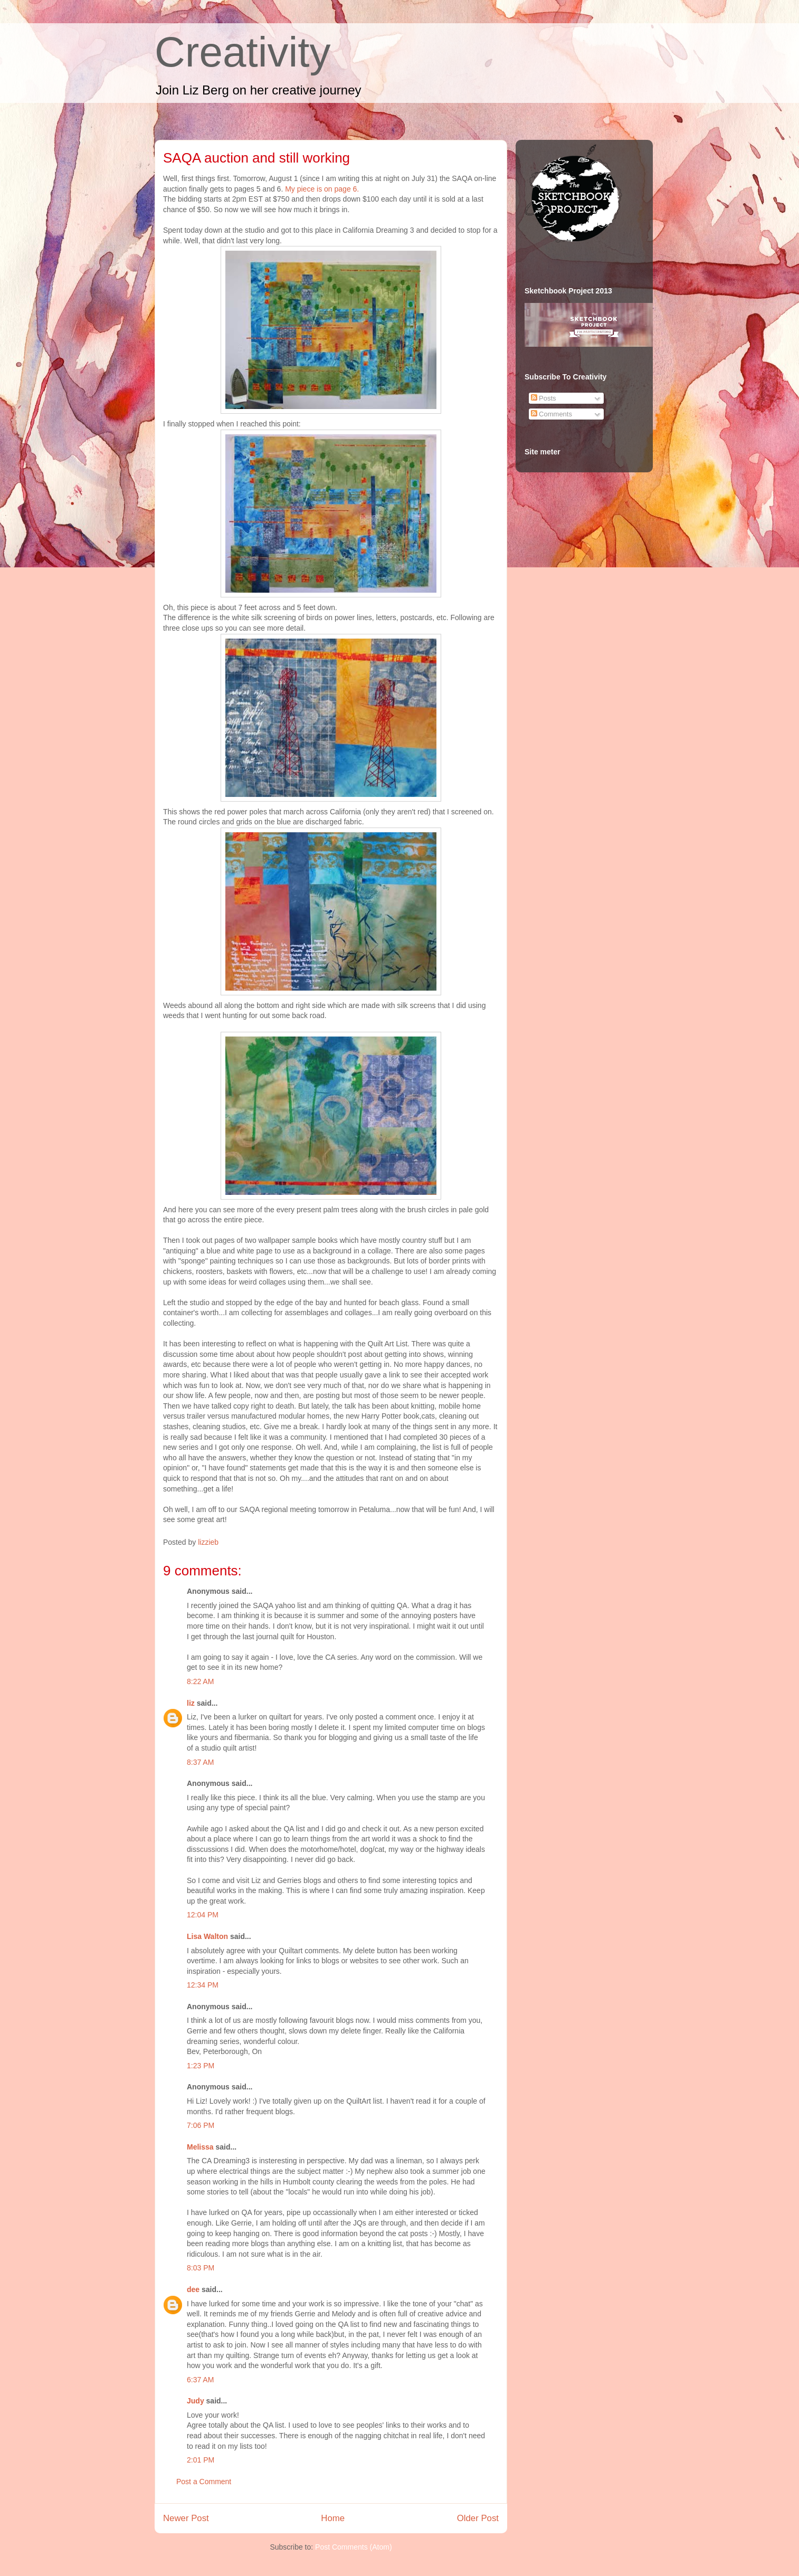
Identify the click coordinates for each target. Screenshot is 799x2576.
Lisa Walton (207, 1936)
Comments (551, 414)
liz (191, 1703)
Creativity (242, 51)
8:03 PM (200, 2268)
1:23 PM (200, 2065)
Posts (543, 398)
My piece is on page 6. (322, 189)
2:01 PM (200, 2460)
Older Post (478, 2518)
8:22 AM (200, 1681)
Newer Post (186, 2518)
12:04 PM (202, 1914)
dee (193, 2289)
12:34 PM (202, 1985)
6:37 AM (200, 2379)
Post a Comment (203, 2481)
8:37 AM (200, 1762)
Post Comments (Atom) (353, 2547)
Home (333, 2518)
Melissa (200, 2147)
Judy (195, 2401)
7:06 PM (200, 2125)
